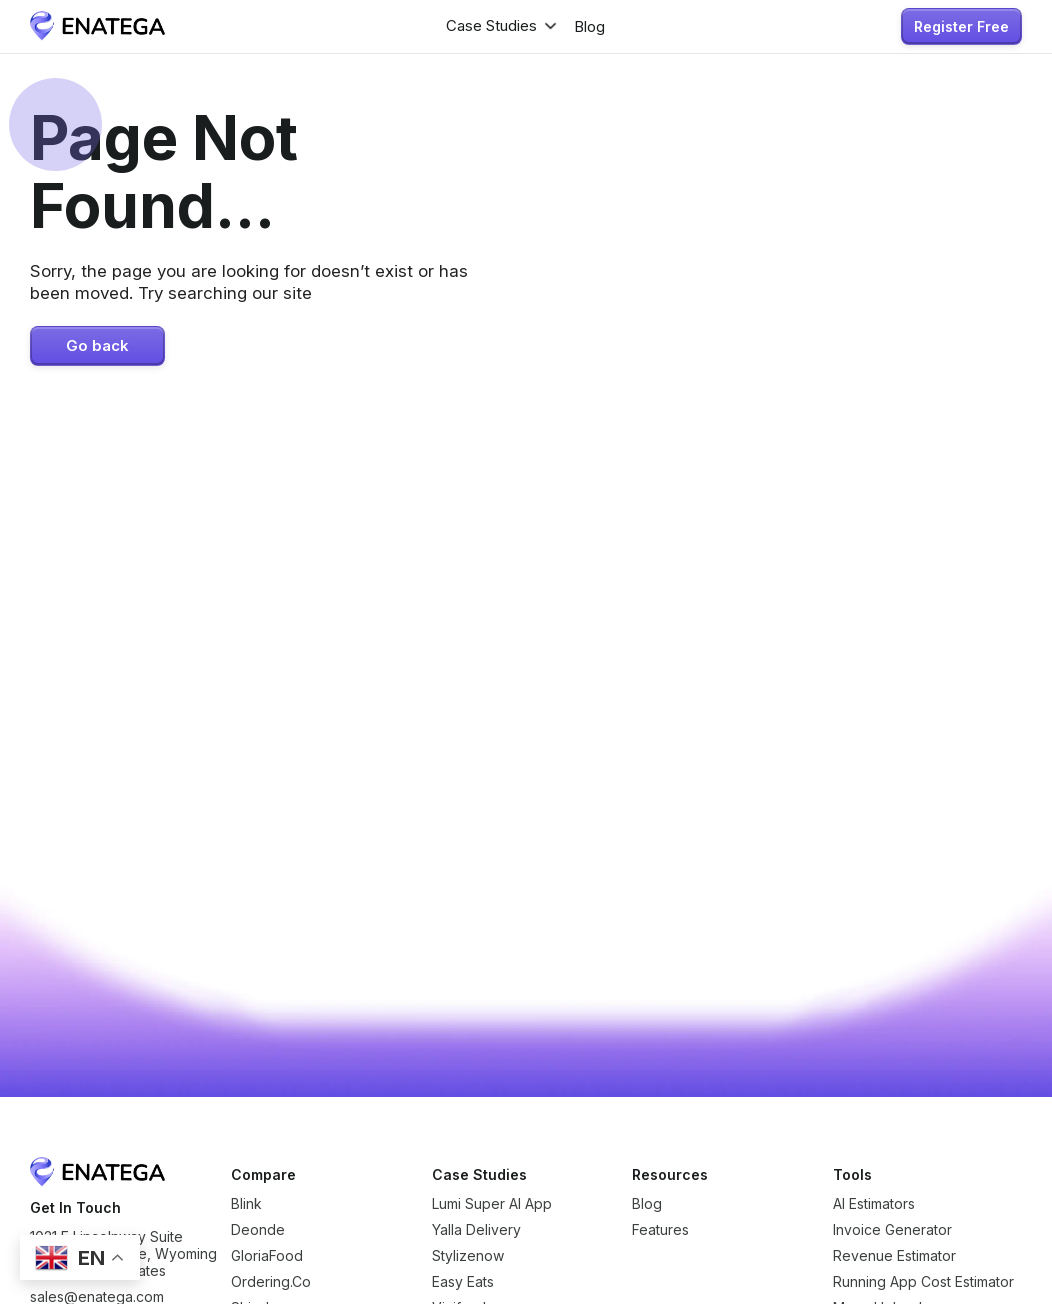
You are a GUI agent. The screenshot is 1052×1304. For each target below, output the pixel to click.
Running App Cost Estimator (923, 1281)
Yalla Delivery (476, 1229)
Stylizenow (468, 1255)
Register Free (961, 26)
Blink (246, 1203)
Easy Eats (463, 1281)
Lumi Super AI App (492, 1203)
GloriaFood (267, 1255)
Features (660, 1229)
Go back (97, 346)
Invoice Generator (892, 1229)
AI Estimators (874, 1203)
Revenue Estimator (894, 1255)
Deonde (258, 1229)
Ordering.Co (271, 1281)
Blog (647, 1203)
